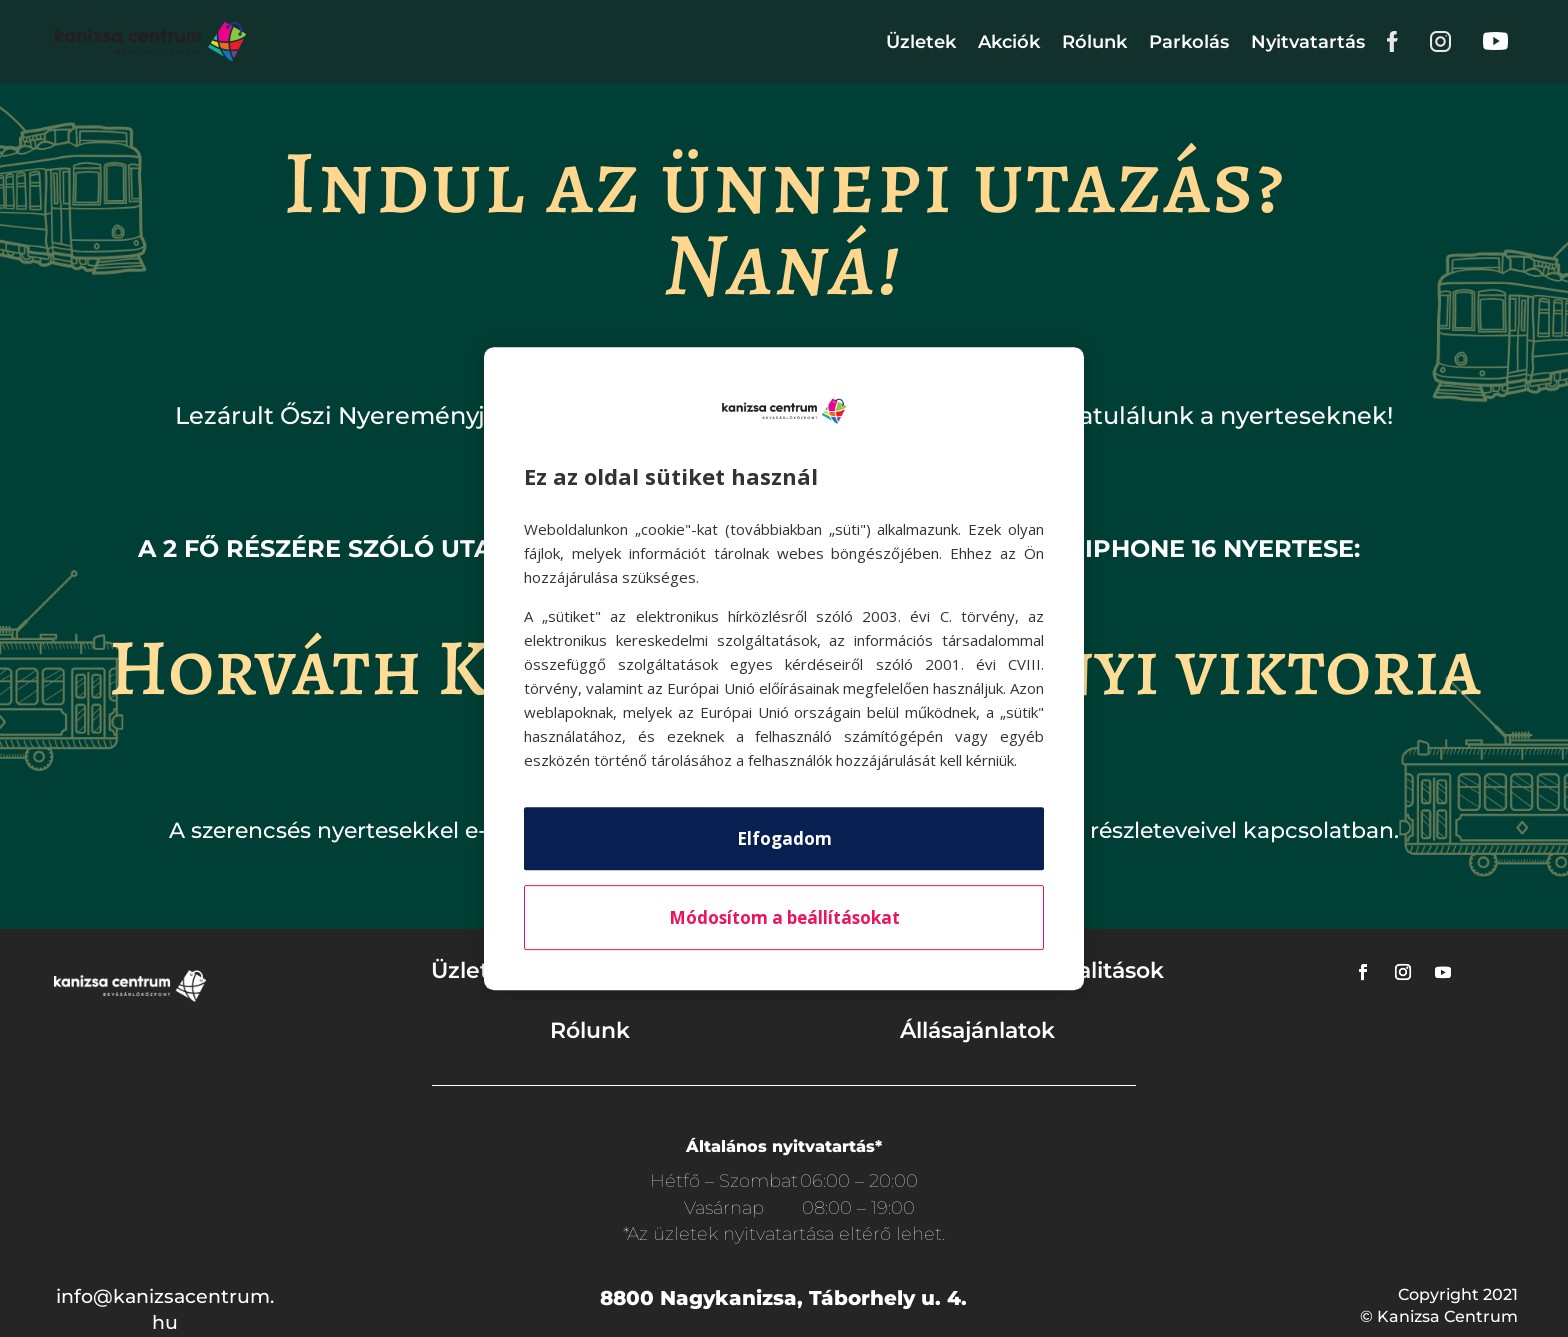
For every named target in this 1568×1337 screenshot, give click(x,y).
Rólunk (1094, 42)
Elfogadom (784, 838)
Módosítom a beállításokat (784, 917)
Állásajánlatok (977, 1030)
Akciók (1009, 42)
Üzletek (921, 42)
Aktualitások (1094, 970)
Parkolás (1189, 42)
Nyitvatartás (1308, 42)
